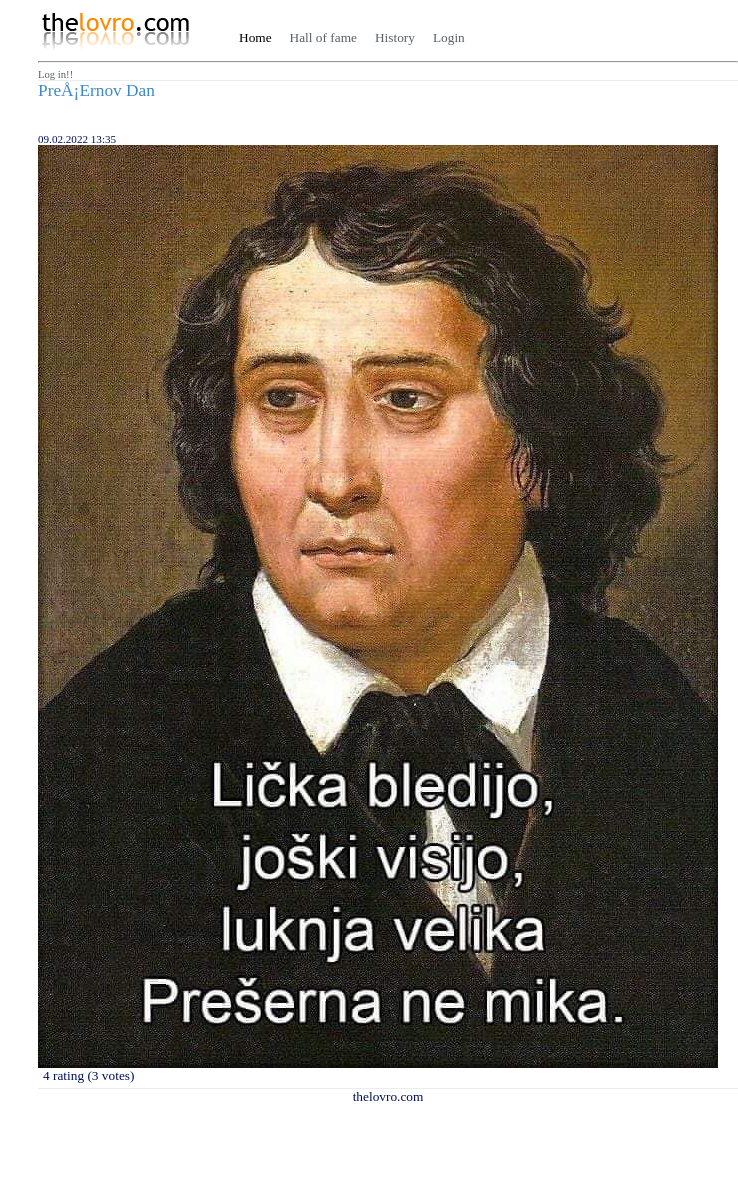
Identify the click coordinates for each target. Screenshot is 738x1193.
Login (449, 37)
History (395, 37)
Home (255, 37)
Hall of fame (323, 37)
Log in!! (55, 74)
